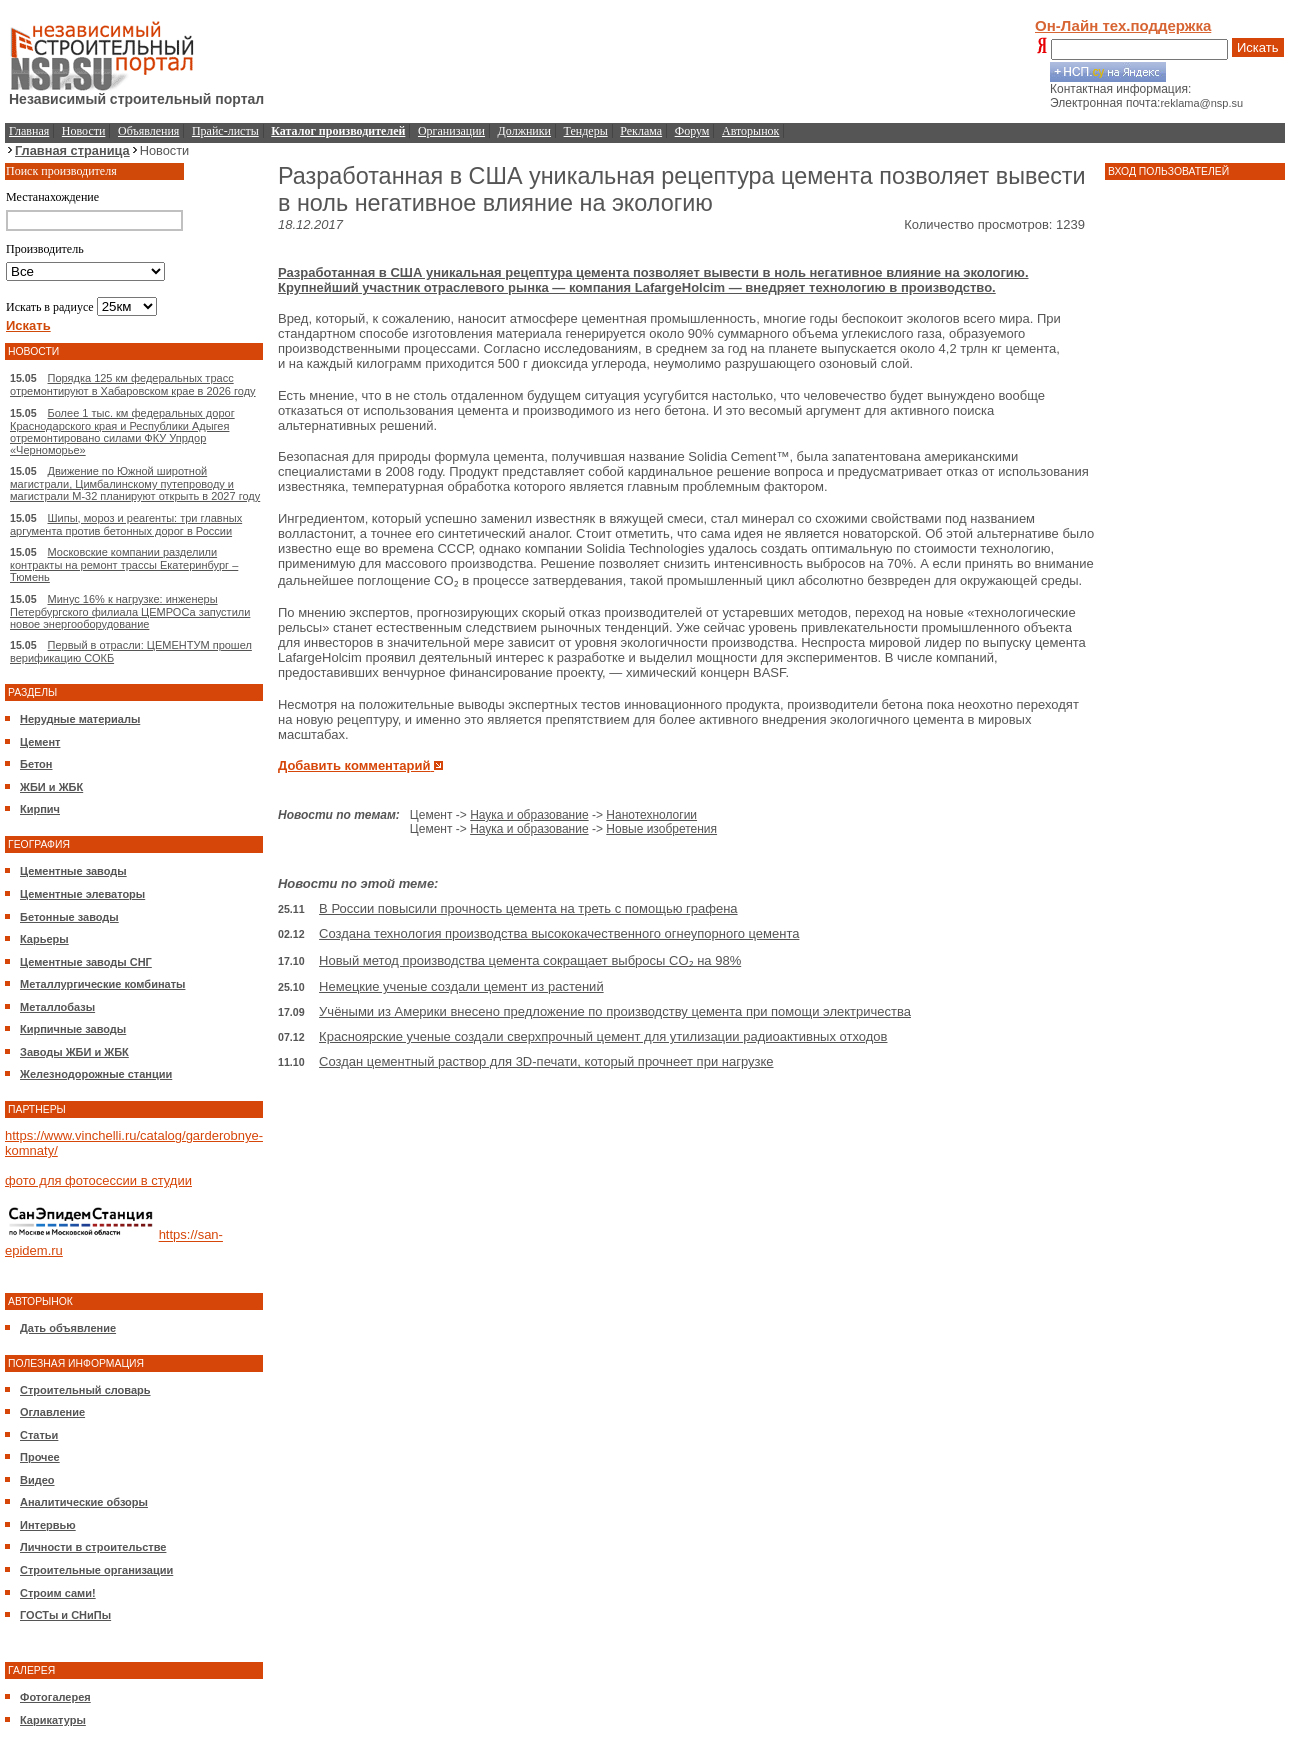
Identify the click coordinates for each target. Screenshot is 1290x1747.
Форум (692, 131)
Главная (29, 131)
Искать (1258, 47)
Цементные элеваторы (82, 894)
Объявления (148, 131)
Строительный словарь (85, 1390)
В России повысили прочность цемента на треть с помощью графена (528, 908)
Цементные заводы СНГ (86, 962)
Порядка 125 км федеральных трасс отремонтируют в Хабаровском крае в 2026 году (133, 384)
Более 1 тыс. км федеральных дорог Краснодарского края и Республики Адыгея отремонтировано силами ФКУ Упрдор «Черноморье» (122, 431)
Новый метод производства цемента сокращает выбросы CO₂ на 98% (530, 960)
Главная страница (72, 150)
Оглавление (52, 1412)
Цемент (40, 742)
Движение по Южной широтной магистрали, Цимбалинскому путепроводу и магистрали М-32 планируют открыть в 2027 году (135, 483)
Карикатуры (53, 1720)
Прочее (40, 1457)
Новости (84, 131)
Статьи (39, 1435)
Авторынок (750, 131)
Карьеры (44, 939)
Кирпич (40, 809)
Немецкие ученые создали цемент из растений (461, 986)
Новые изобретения (661, 829)
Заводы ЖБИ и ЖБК (74, 1052)
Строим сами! (58, 1593)
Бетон (36, 764)
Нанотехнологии (651, 815)
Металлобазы (57, 1007)
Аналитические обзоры (84, 1502)
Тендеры (586, 131)
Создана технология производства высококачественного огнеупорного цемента (559, 933)
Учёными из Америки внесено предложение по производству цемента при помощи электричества (615, 1011)
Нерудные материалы (80, 719)
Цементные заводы (73, 871)
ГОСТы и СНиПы (65, 1615)
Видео (37, 1480)
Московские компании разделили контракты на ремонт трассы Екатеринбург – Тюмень (124, 564)
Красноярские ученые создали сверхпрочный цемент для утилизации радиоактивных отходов (603, 1036)
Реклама (641, 131)
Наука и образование (529, 815)
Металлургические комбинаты (102, 984)
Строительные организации (96, 1570)
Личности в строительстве (93, 1547)
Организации (451, 131)
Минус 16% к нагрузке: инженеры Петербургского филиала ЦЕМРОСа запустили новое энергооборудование (130, 611)
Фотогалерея (55, 1697)
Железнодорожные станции (96, 1074)
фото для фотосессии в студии (98, 1180)
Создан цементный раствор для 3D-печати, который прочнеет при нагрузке (546, 1061)
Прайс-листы (225, 131)
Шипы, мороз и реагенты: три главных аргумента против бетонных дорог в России (126, 524)
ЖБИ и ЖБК (51, 787)
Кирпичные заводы (73, 1029)
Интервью (48, 1525)
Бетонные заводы (69, 917)
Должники (524, 131)
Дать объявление (68, 1328)
